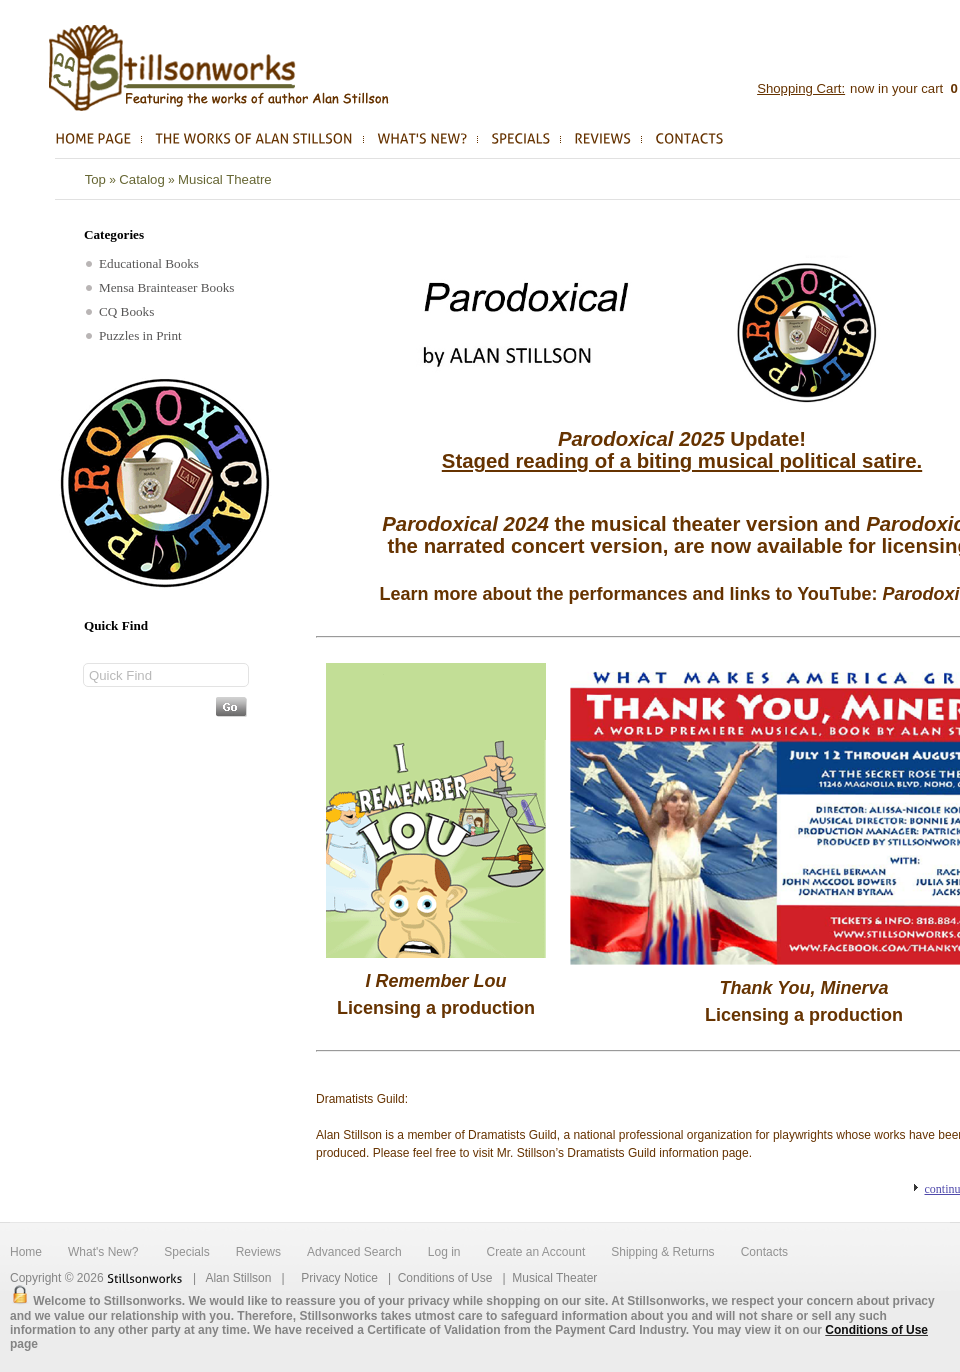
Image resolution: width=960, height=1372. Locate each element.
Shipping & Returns (662, 1252)
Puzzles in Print (134, 335)
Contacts (764, 1252)
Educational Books (142, 263)
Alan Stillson (238, 1278)
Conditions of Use (445, 1278)
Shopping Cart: (801, 88)
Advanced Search (354, 1252)
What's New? (103, 1252)
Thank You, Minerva (803, 988)
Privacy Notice (339, 1278)
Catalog (141, 179)
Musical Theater (554, 1278)
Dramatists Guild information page (657, 1153)
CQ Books (120, 311)
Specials (186, 1252)
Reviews (258, 1252)
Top (95, 179)
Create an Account (535, 1252)
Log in (444, 1252)
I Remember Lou (435, 981)
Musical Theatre (225, 179)
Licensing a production (436, 1008)
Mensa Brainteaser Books (160, 287)
